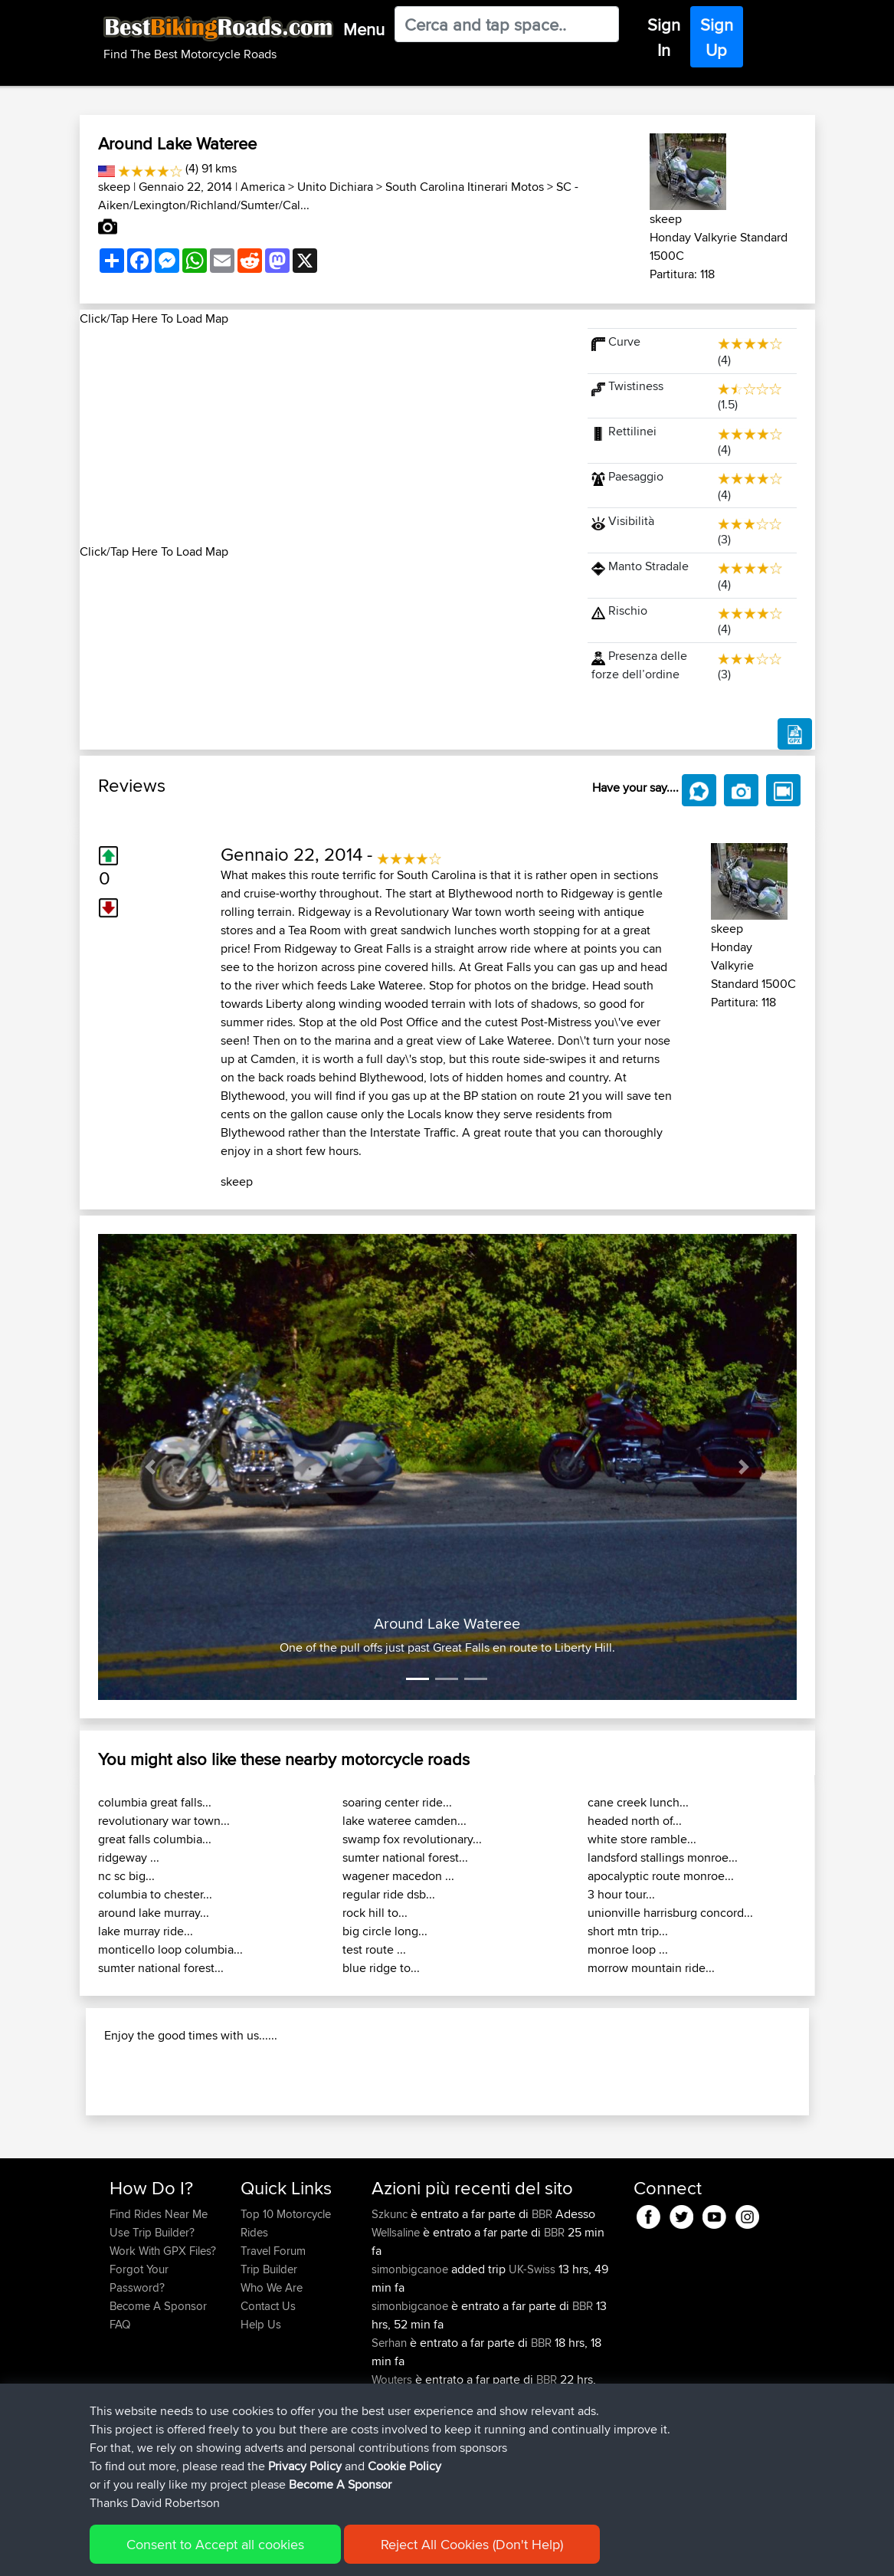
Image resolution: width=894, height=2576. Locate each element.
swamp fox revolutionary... (412, 1839)
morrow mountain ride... (651, 1968)
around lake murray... (153, 1912)
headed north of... (635, 1820)
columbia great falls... (154, 1802)
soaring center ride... (397, 1802)
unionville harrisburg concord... (670, 1912)
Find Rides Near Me (159, 2296)
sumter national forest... (161, 1968)
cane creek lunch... (638, 1802)
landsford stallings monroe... (663, 1857)
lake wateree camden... (404, 1820)
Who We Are (272, 2369)
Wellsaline (397, 2314)
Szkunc (391, 2296)
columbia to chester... (155, 1894)
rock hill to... (375, 1912)
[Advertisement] (325, 435)
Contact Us (268, 2388)
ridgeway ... (128, 1857)
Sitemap (252, 2553)
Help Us (261, 2406)
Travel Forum (273, 2333)
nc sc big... (126, 1876)
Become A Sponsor (158, 2388)
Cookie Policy (391, 2553)
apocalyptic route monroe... (661, 1876)
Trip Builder (269, 2351)
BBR (542, 2296)
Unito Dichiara (335, 186)
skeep (114, 186)
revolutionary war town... (164, 1820)
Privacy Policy (315, 2553)
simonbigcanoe (411, 2351)
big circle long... (384, 1931)
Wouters (393, 2461)
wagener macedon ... (398, 1876)
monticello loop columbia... (170, 1949)
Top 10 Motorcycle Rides (286, 2305)
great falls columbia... (154, 1839)
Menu (364, 29)
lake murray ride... (145, 1931)
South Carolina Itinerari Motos (464, 186)
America (263, 186)
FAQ (120, 2406)
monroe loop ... (628, 1949)
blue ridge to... (381, 1968)
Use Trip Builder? (152, 2314)
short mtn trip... (628, 1931)
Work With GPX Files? (163, 2333)
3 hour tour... (621, 1894)
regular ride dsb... (388, 1894)
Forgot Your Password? (139, 2360)
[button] (150, 1467)
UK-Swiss (532, 2351)
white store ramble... (642, 1839)
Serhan (391, 2425)
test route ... (374, 1949)
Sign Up (716, 37)
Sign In (663, 37)
